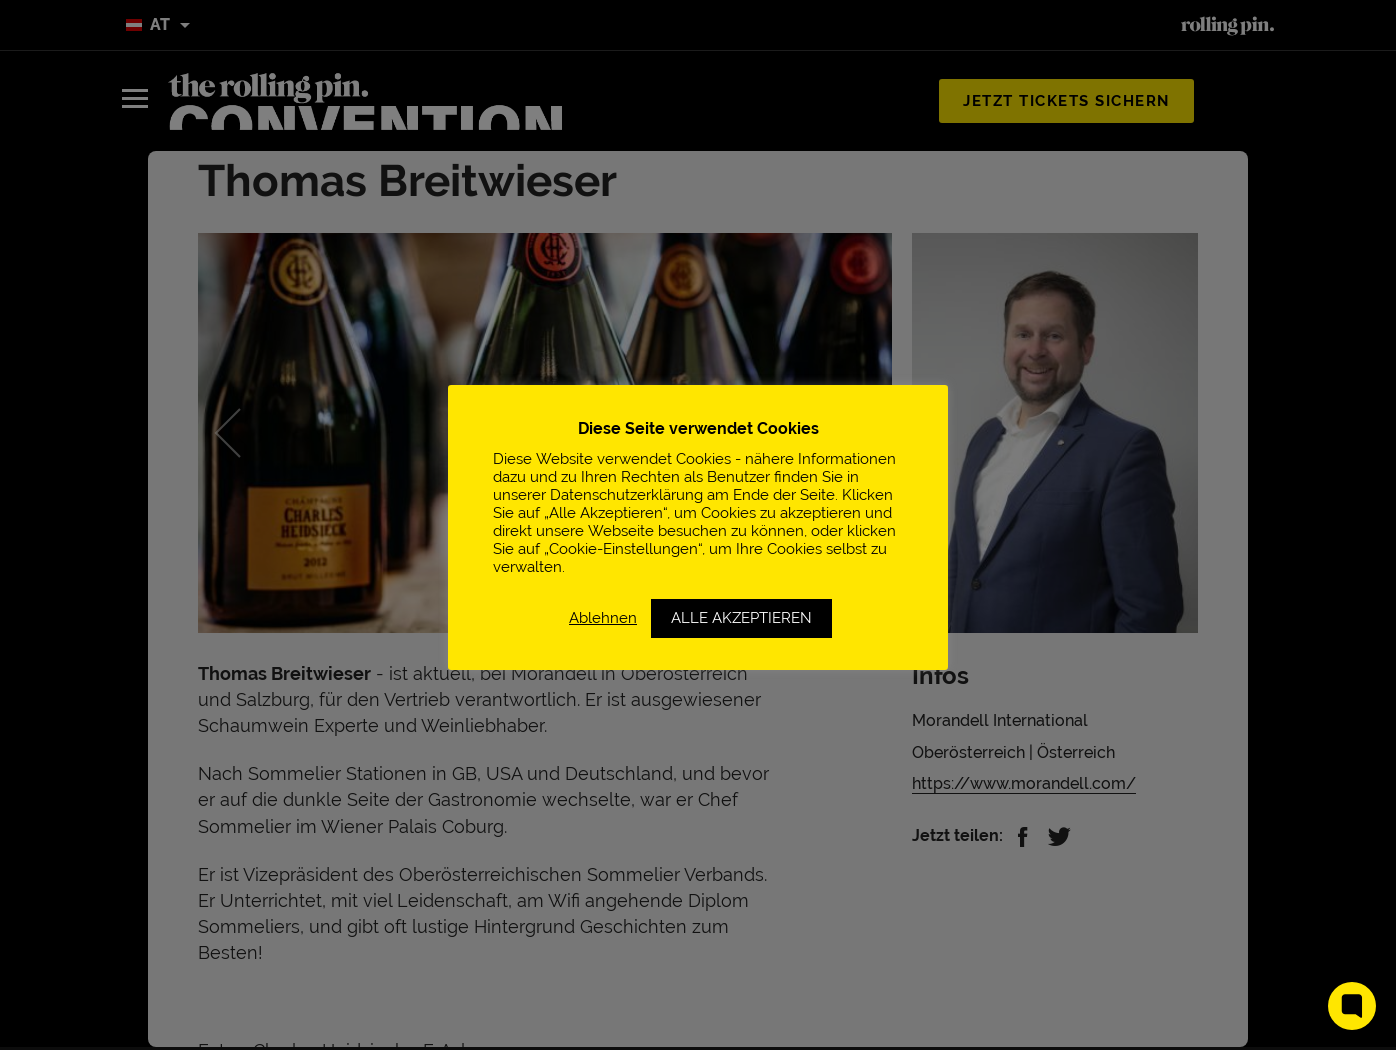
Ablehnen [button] (603, 617)
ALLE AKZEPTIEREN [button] (741, 618)
